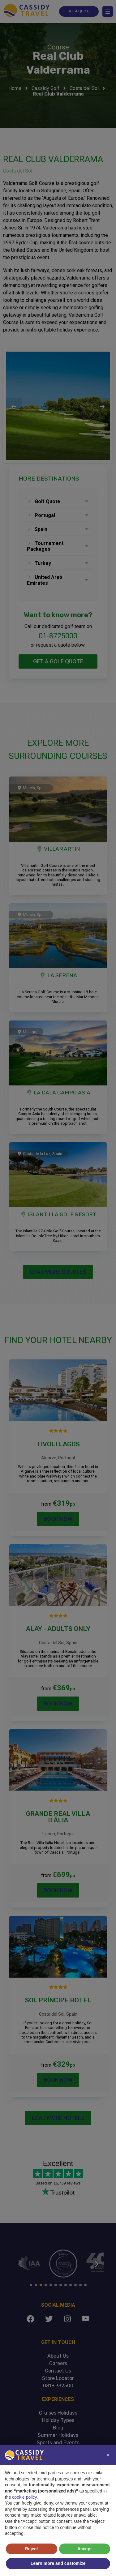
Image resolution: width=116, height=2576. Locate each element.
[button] (108, 2455)
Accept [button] (84, 2548)
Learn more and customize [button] (58, 2563)
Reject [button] (31, 2548)
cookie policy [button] (24, 2497)
